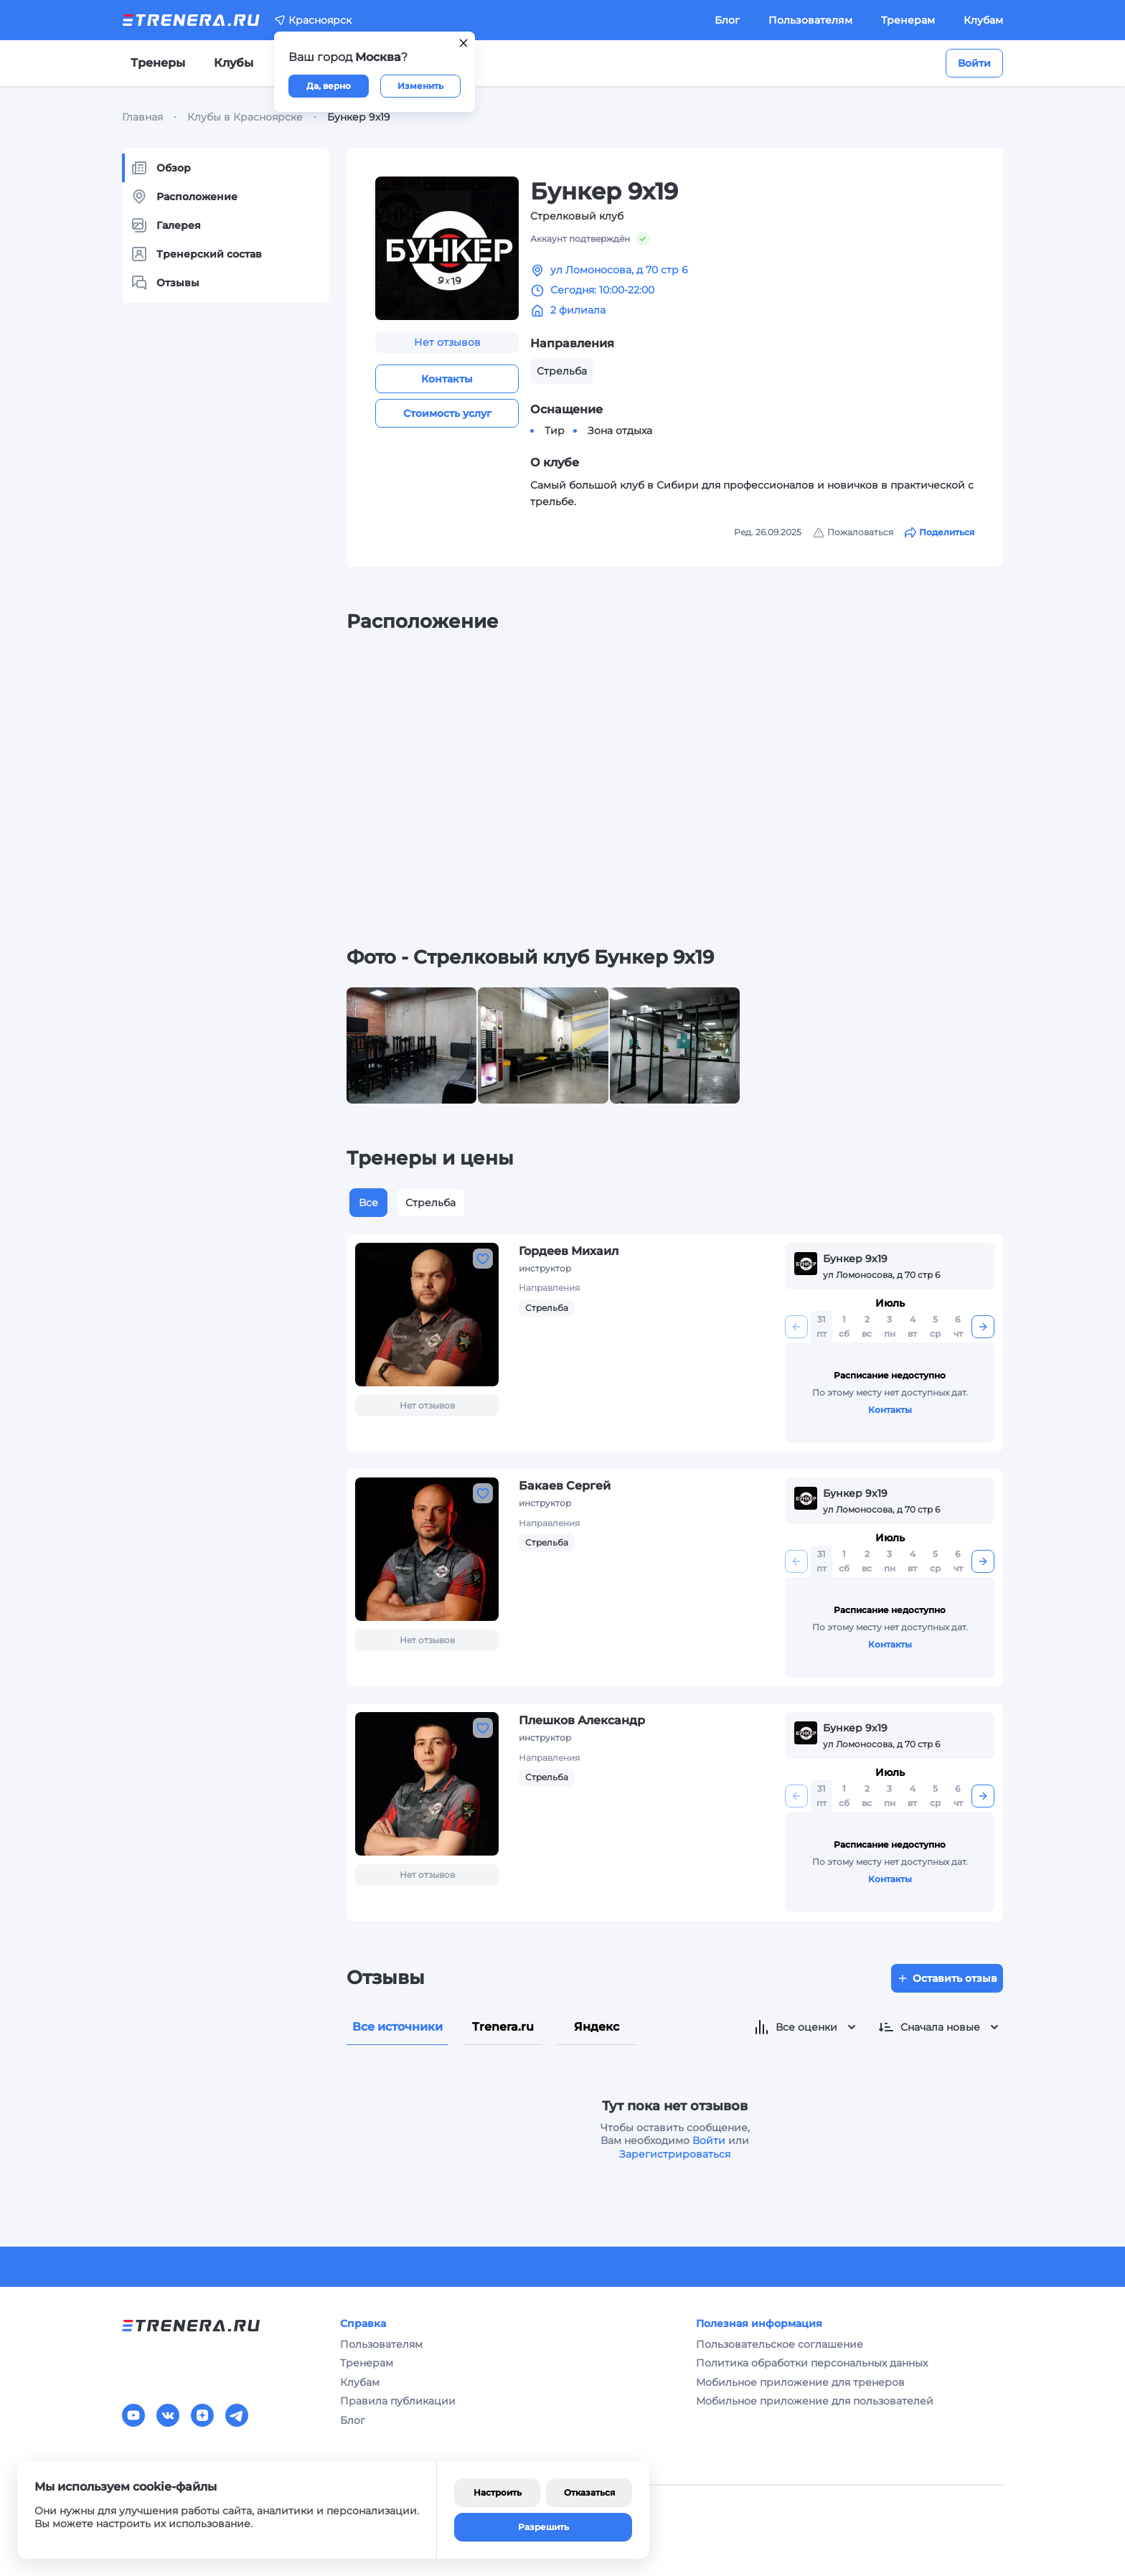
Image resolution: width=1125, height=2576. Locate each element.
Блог (727, 20)
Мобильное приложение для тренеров (800, 2382)
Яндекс (596, 2027)
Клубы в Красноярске (245, 117)
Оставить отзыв (947, 1978)
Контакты (447, 378)
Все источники (397, 2027)
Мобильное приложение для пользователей (814, 2400)
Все (368, 1202)
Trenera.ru (503, 2027)
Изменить (420, 85)
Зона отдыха (620, 430)
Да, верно (328, 85)
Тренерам (908, 20)
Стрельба (430, 1202)
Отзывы (165, 282)
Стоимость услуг (447, 413)
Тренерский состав (196, 254)
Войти (974, 63)
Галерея (166, 225)
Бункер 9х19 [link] (358, 117)
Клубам (983, 20)
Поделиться (939, 532)
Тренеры (158, 63)
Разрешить (543, 2526)
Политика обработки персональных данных (812, 2362)
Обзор (161, 168)
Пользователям (810, 20)
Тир (555, 430)
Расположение (184, 196)
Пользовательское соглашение (779, 2344)
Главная (142, 117)
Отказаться (589, 2492)
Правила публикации (398, 2400)
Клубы (233, 63)
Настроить (498, 2492)
